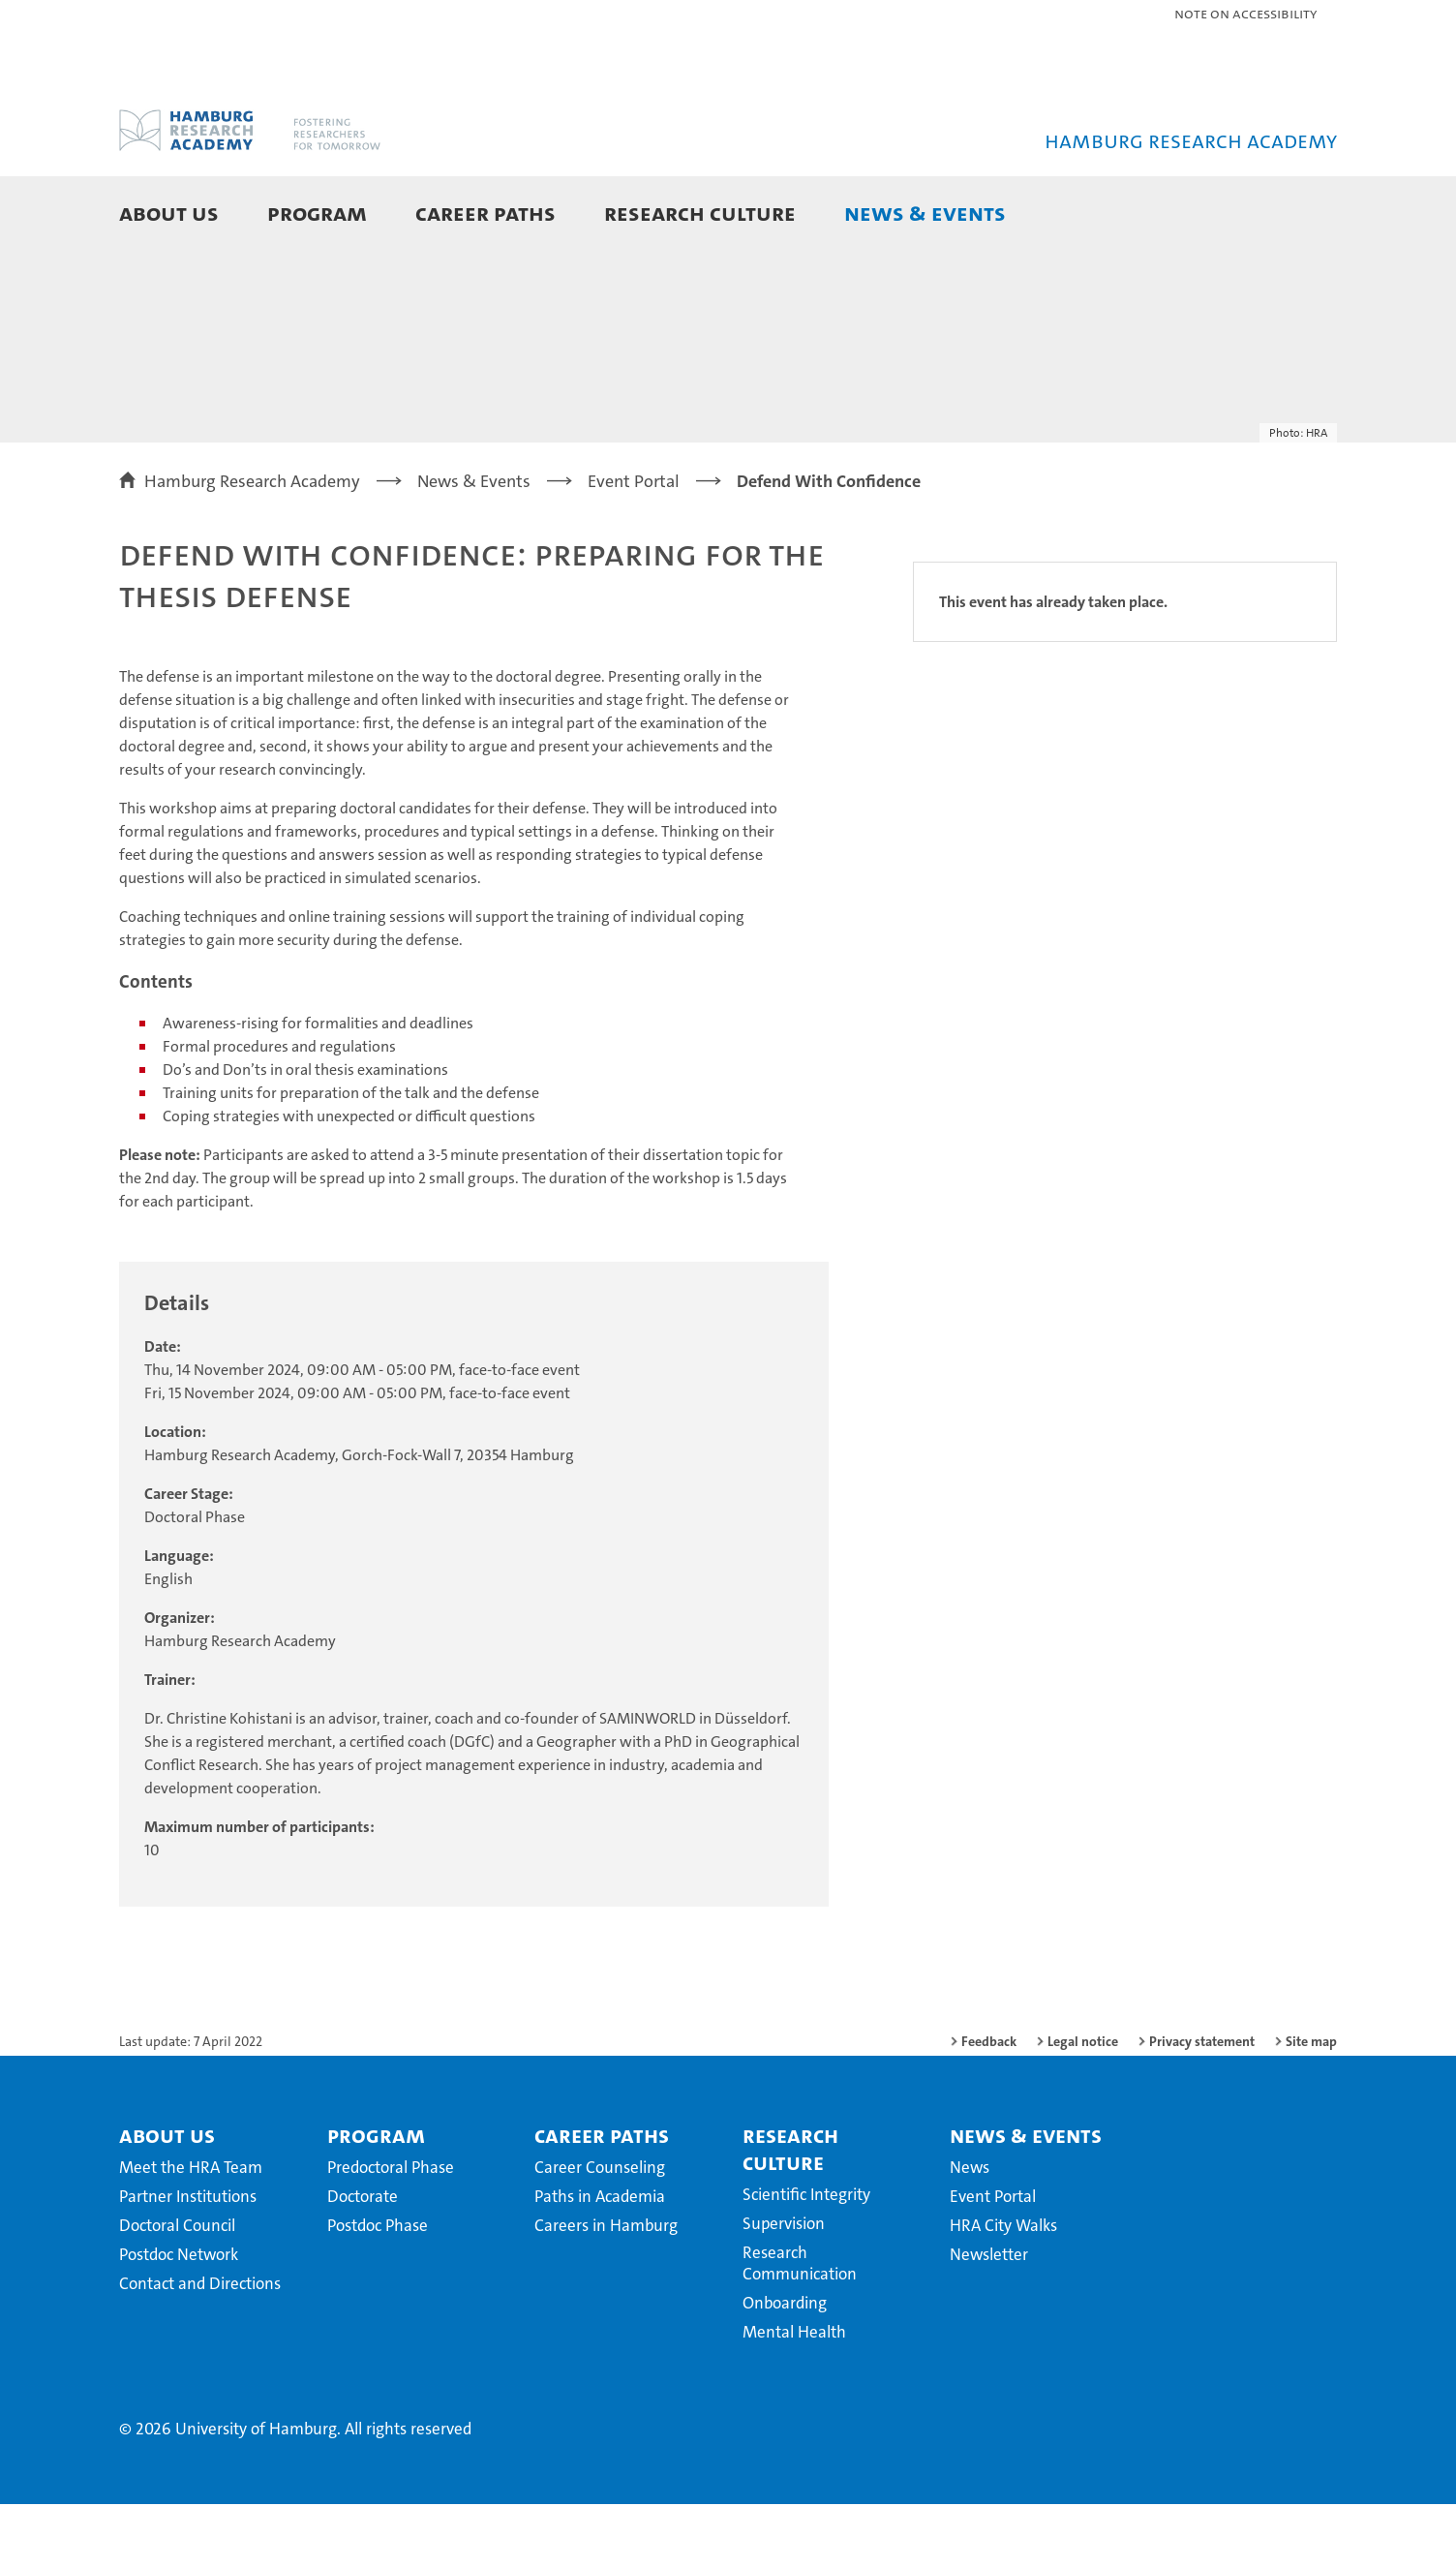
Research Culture (700, 213)
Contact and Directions (200, 2347)
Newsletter (989, 2318)
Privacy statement (1202, 2105)
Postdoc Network (178, 2318)
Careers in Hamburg (606, 2289)
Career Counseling (599, 2231)
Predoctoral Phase (390, 2231)
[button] (1302, 215)
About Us (169, 213)
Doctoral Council (177, 2289)
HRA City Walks (1003, 2289)
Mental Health (794, 2395)
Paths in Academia (599, 2260)
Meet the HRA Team (190, 2231)
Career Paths (485, 213)
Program (317, 213)
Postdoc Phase (377, 2289)
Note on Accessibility (1245, 13)
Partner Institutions (188, 2260)
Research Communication (800, 2327)
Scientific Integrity (806, 2258)
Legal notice (1082, 2105)
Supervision (784, 2287)
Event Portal (993, 2260)
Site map (1311, 2105)
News (969, 2231)
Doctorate (362, 2260)
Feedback (988, 2105)
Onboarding (785, 2366)
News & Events (925, 213)
